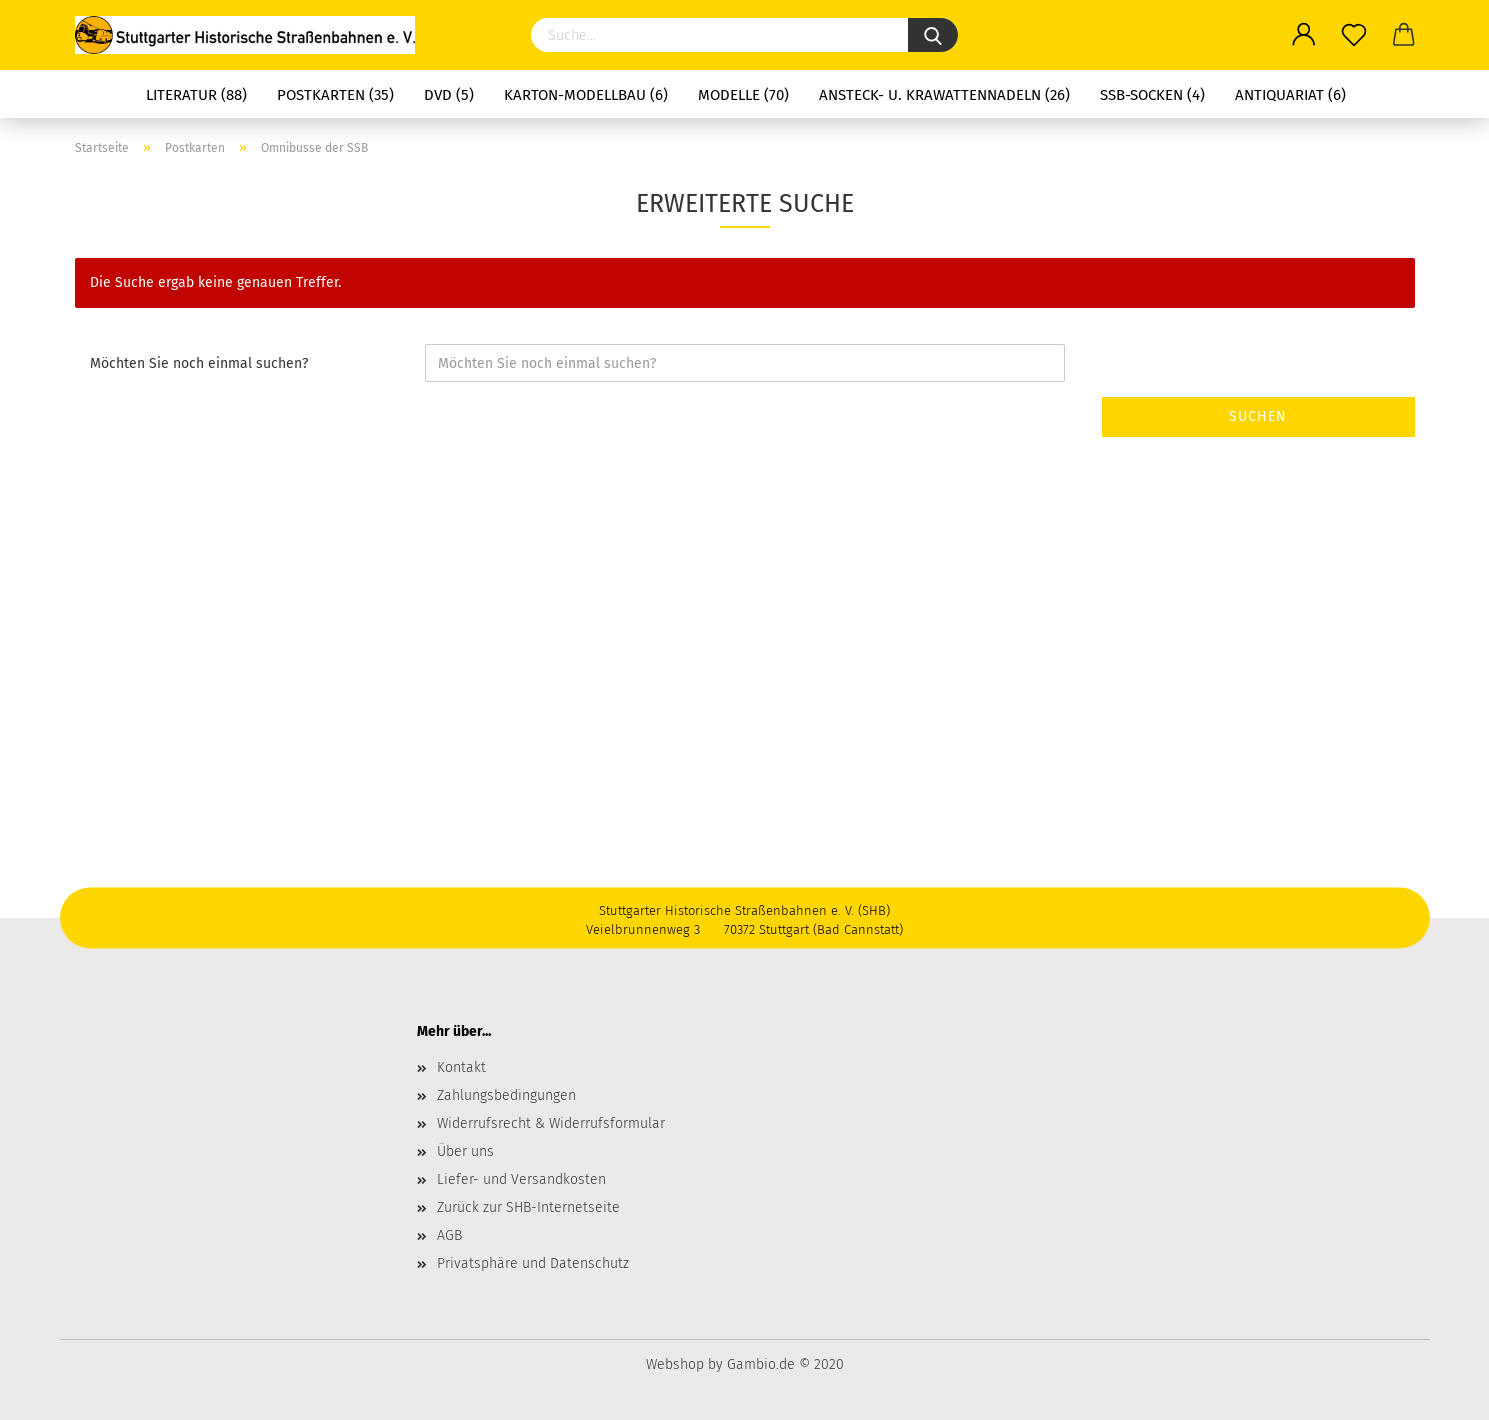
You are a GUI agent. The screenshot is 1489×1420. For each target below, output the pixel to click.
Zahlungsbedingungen (506, 1095)
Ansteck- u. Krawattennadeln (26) (944, 95)
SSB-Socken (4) (1152, 95)
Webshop (675, 1364)
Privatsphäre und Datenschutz (533, 1263)
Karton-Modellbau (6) (586, 95)
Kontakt (461, 1067)
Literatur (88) (196, 95)
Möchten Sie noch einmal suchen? (199, 363)
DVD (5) (449, 95)
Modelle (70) (743, 95)
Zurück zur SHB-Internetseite (528, 1207)
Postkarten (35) (335, 95)
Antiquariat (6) (1290, 95)
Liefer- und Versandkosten (521, 1179)
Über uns (465, 1151)
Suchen (1258, 416)
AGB (449, 1235)
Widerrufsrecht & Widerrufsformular (551, 1123)
